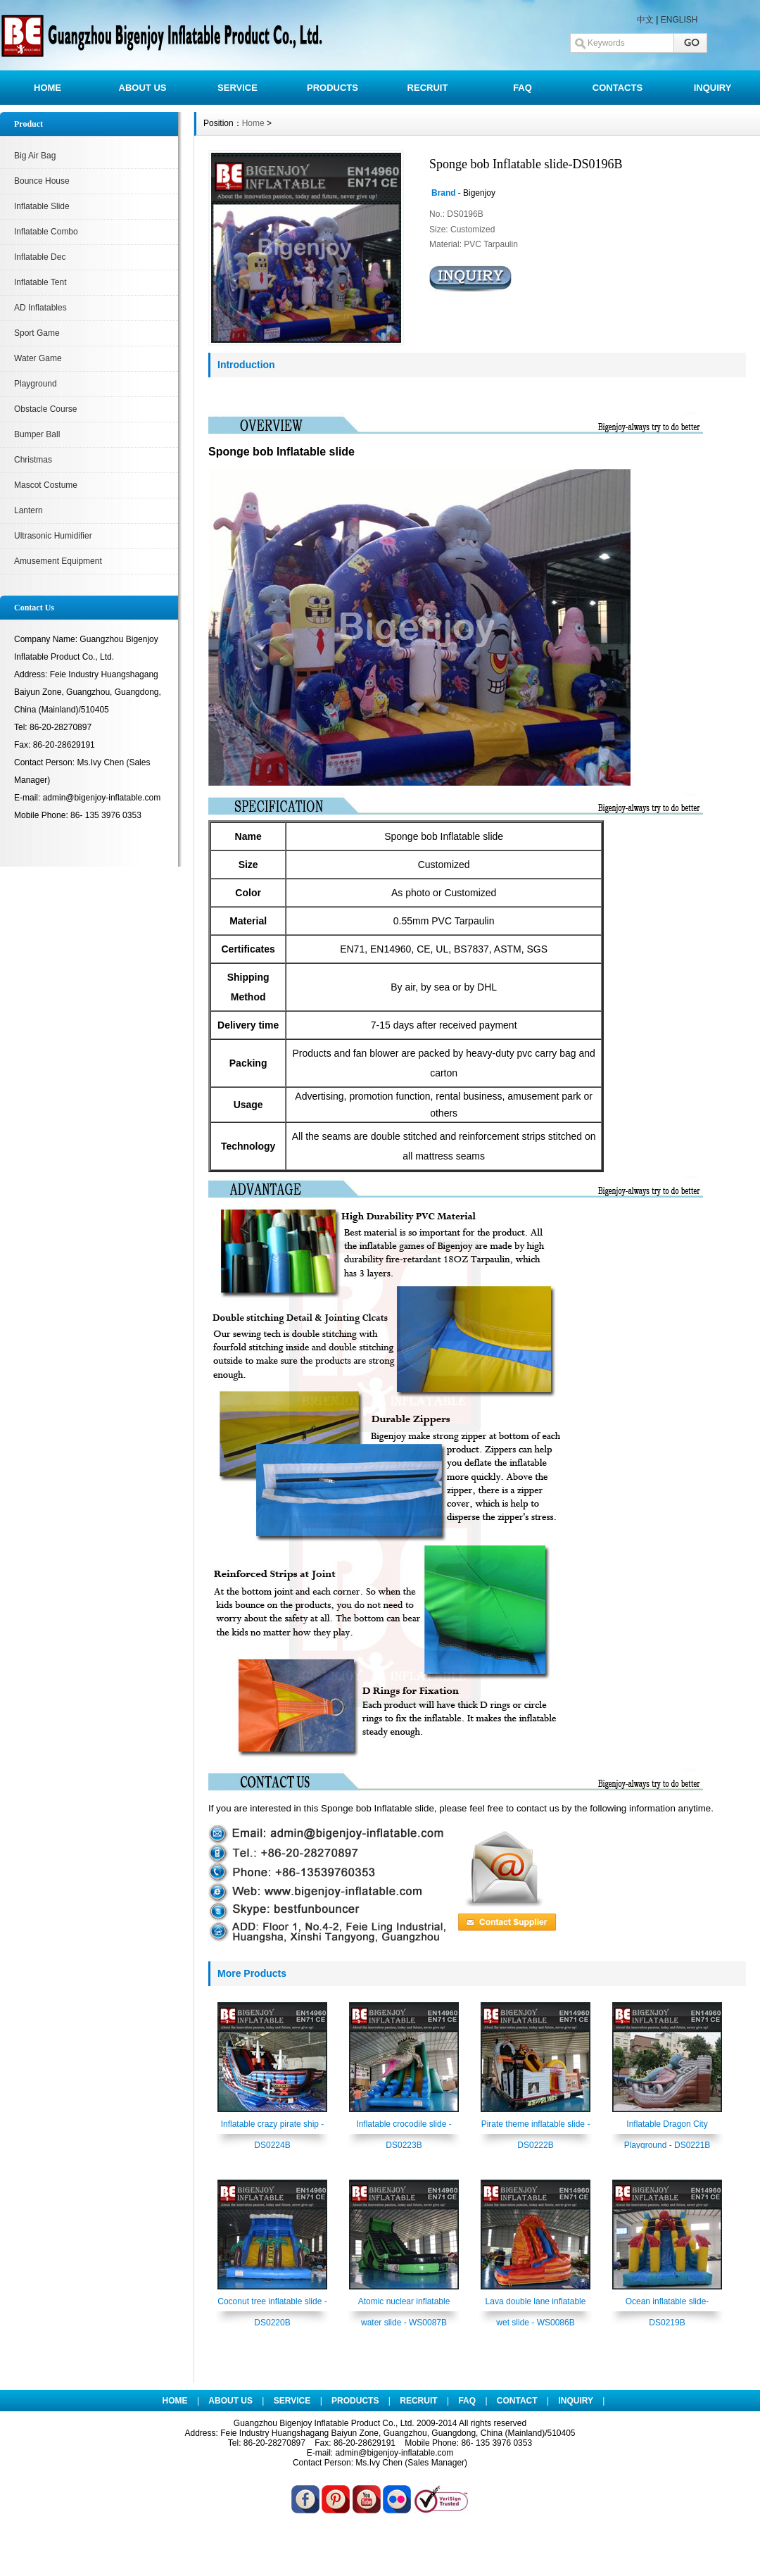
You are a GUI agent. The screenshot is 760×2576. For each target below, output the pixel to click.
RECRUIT (427, 87)
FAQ (522, 87)
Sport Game (37, 333)
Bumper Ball (37, 434)
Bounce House (42, 181)
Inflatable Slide (42, 206)
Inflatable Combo (46, 232)
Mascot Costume (45, 485)
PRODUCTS (332, 87)
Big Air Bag (35, 156)
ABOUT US (143, 87)
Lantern (28, 510)
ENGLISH (679, 20)
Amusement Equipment (58, 561)
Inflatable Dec (39, 257)
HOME (47, 87)
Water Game (38, 358)
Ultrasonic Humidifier (53, 536)
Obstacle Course (45, 409)
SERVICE (237, 87)
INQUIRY (713, 87)
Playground (35, 384)
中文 (645, 20)
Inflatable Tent (40, 282)
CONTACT (517, 2401)
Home (253, 123)
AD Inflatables (40, 308)
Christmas (33, 460)
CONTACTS (617, 87)
